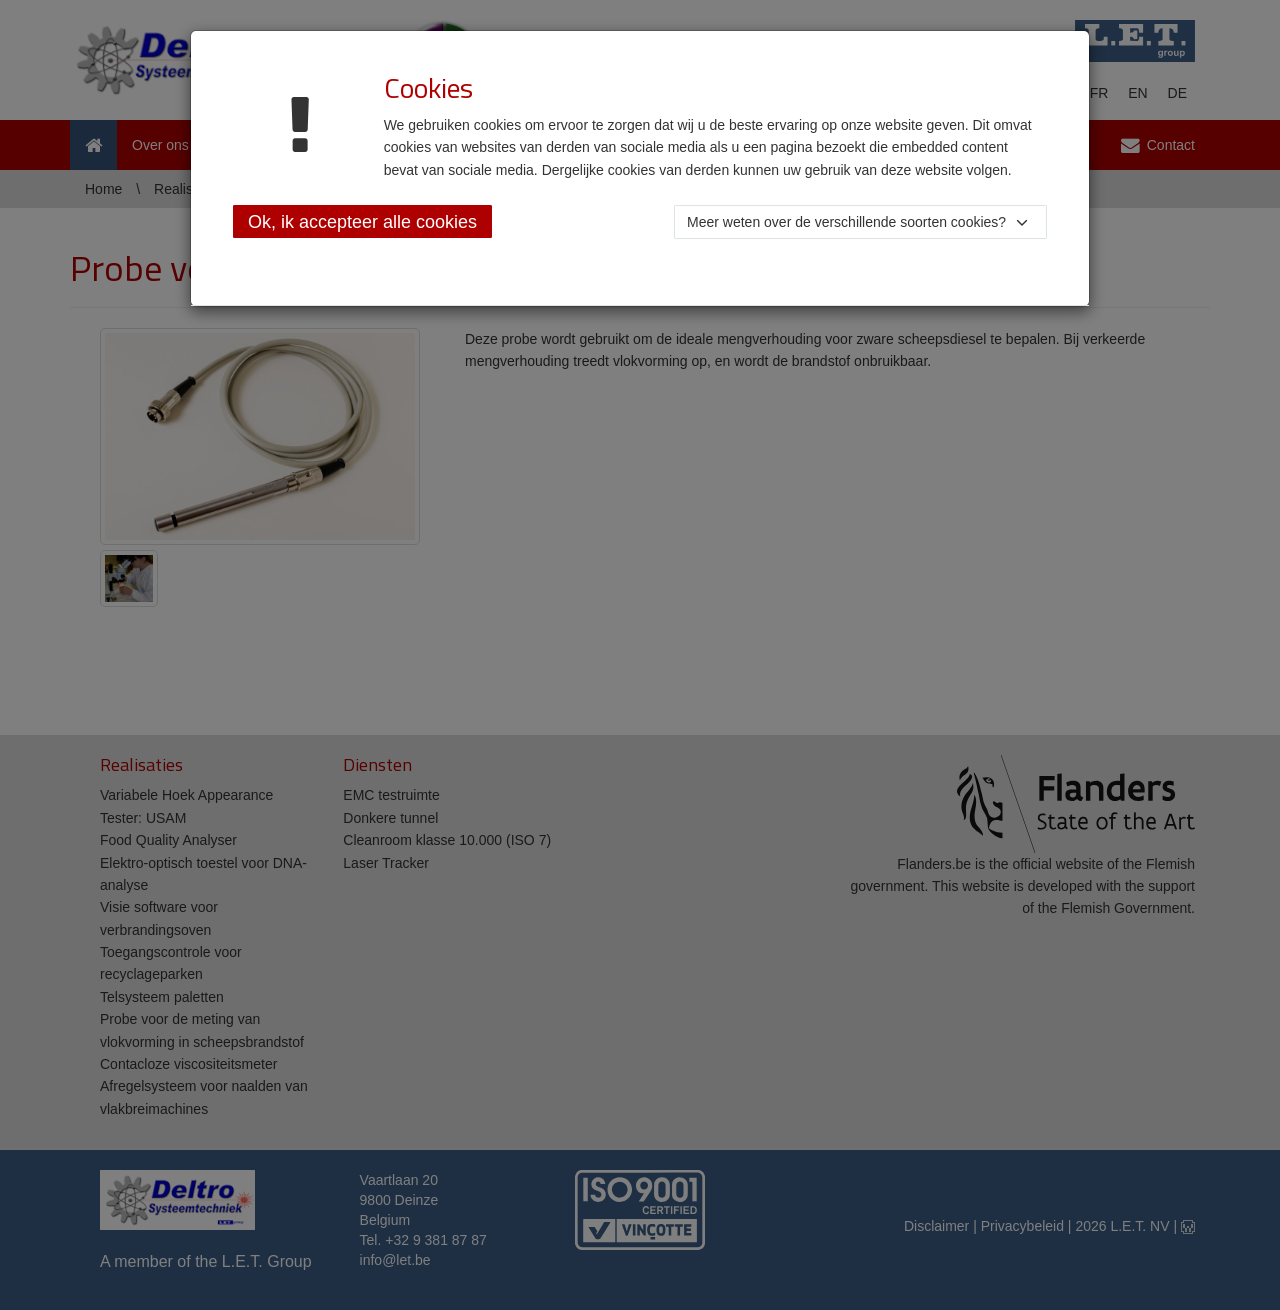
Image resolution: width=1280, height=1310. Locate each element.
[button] (860, 222)
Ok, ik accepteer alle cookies (362, 222)
